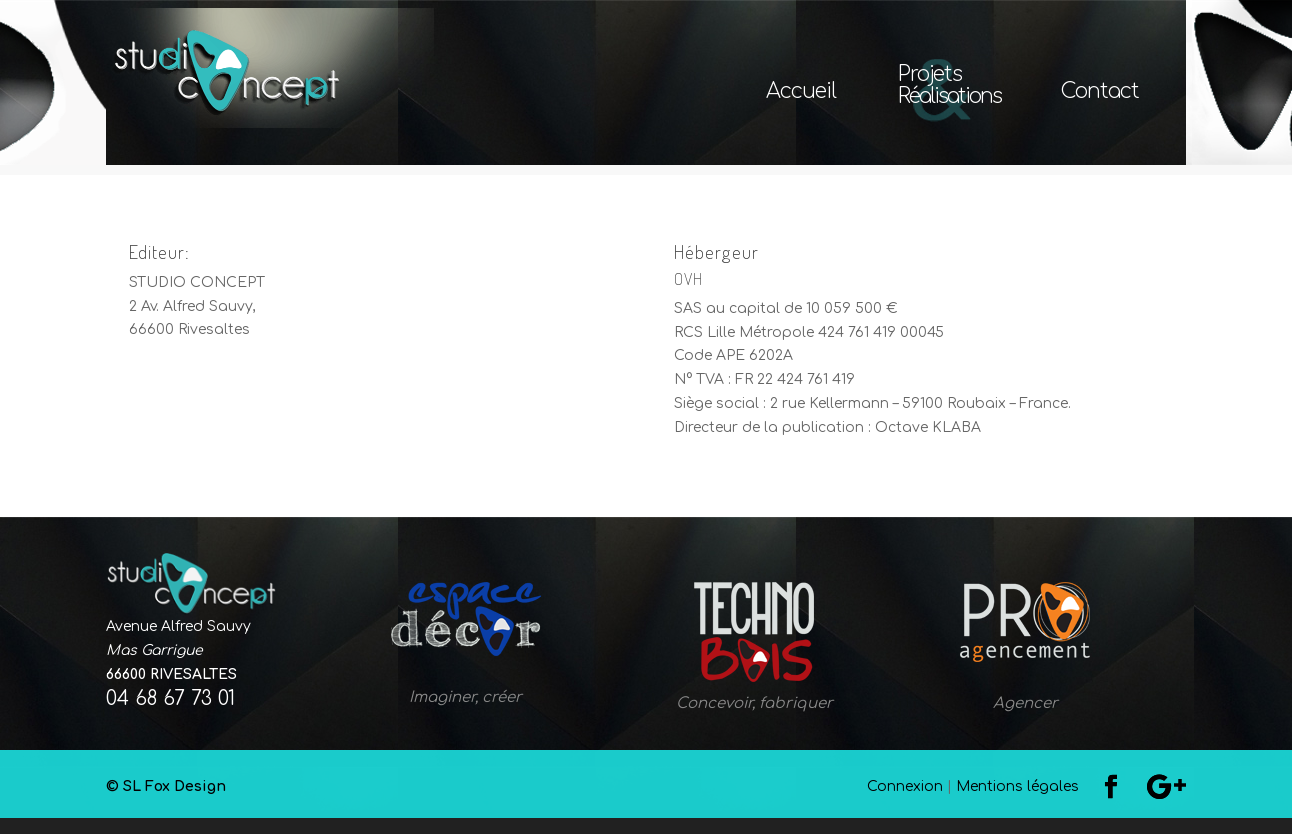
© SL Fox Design (451, 802)
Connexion (905, 802)
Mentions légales (1017, 802)
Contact (1100, 93)
